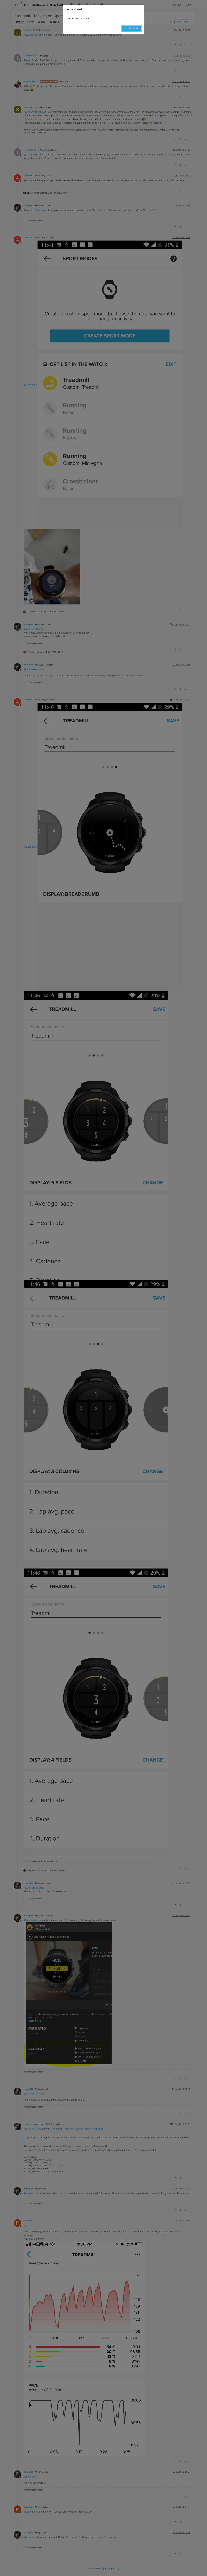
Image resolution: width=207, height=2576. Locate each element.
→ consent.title (131, 28)
